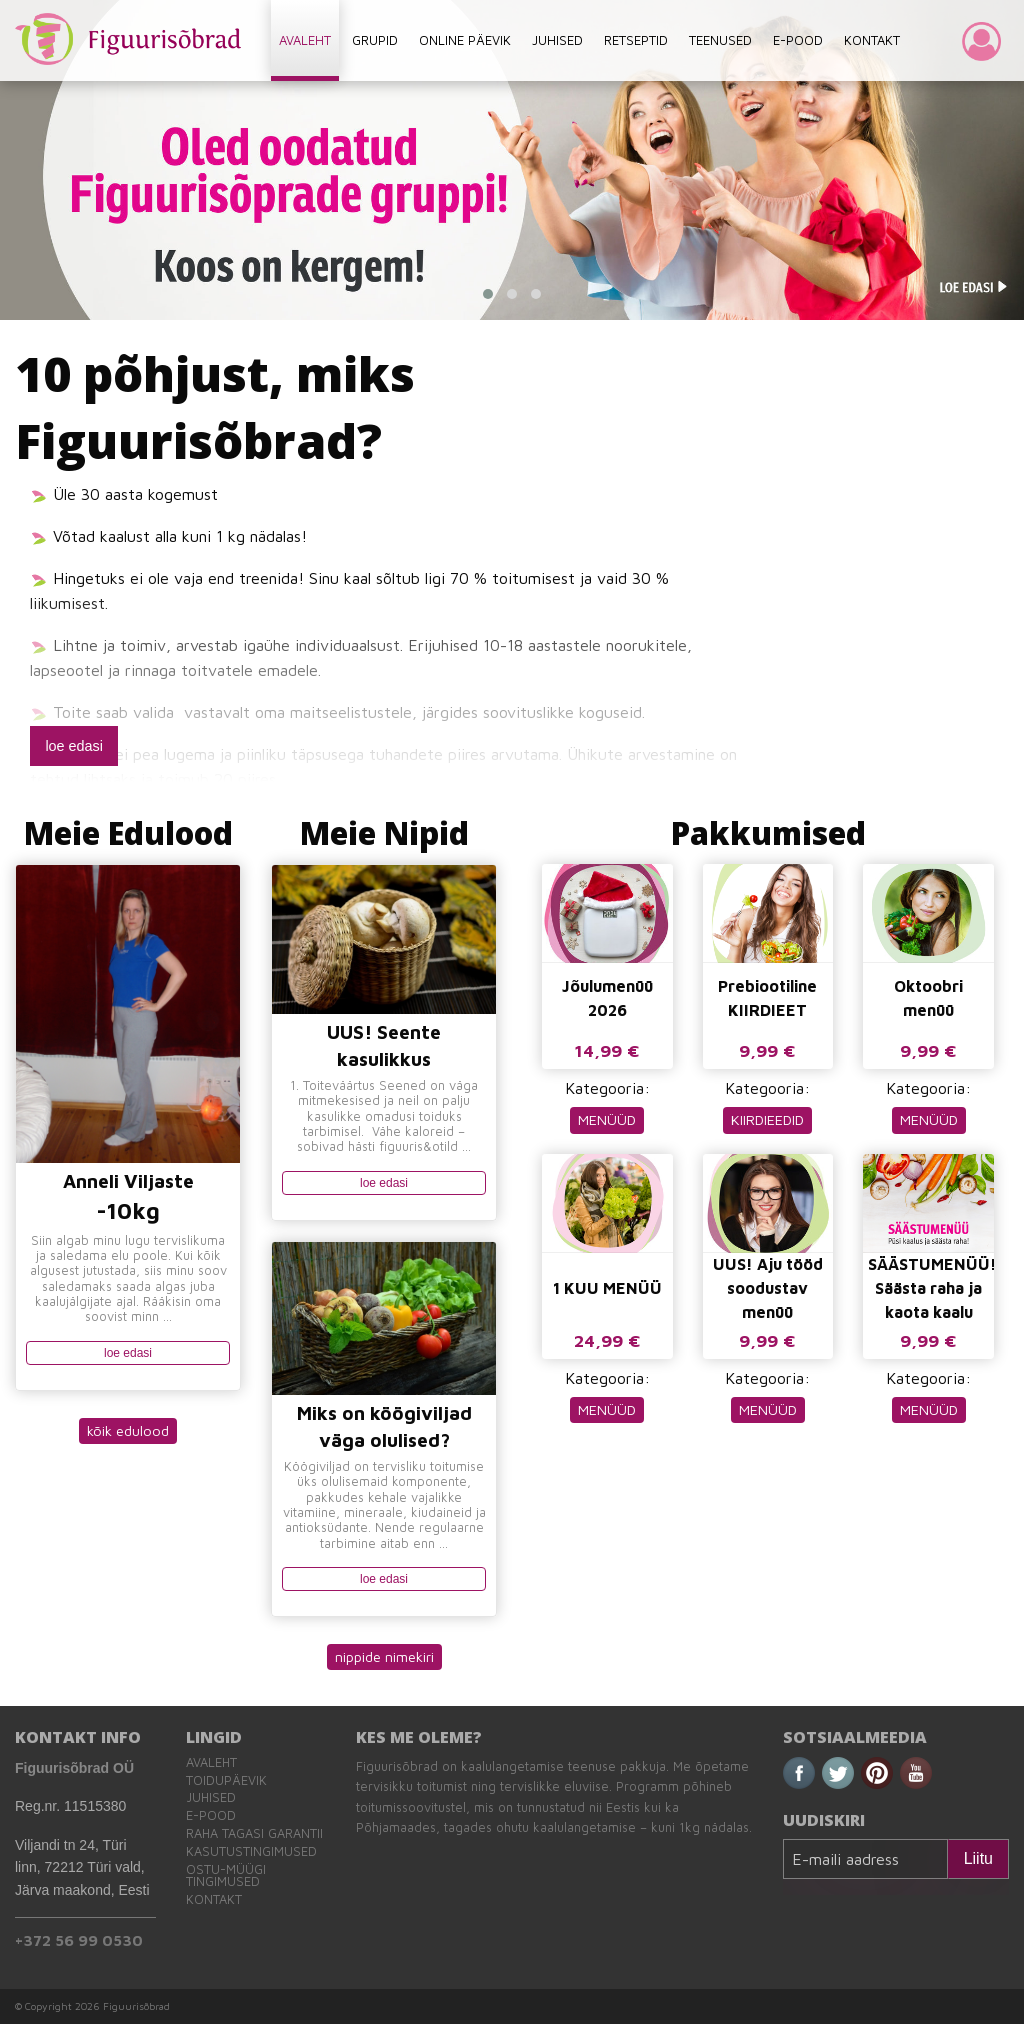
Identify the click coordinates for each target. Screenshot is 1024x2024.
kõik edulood (128, 1430)
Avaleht (211, 1762)
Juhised (211, 1797)
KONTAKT (872, 40)
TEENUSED (720, 40)
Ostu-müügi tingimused (226, 1876)
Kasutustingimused (251, 1851)
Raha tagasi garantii (254, 1833)
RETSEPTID (636, 40)
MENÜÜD (607, 1119)
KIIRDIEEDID (767, 1119)
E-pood (211, 1815)
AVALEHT (305, 40)
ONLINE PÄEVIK (465, 40)
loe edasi (74, 746)
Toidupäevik (226, 1780)
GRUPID (375, 40)
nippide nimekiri (384, 1656)
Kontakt (214, 1899)
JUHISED (557, 40)
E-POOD (798, 40)
